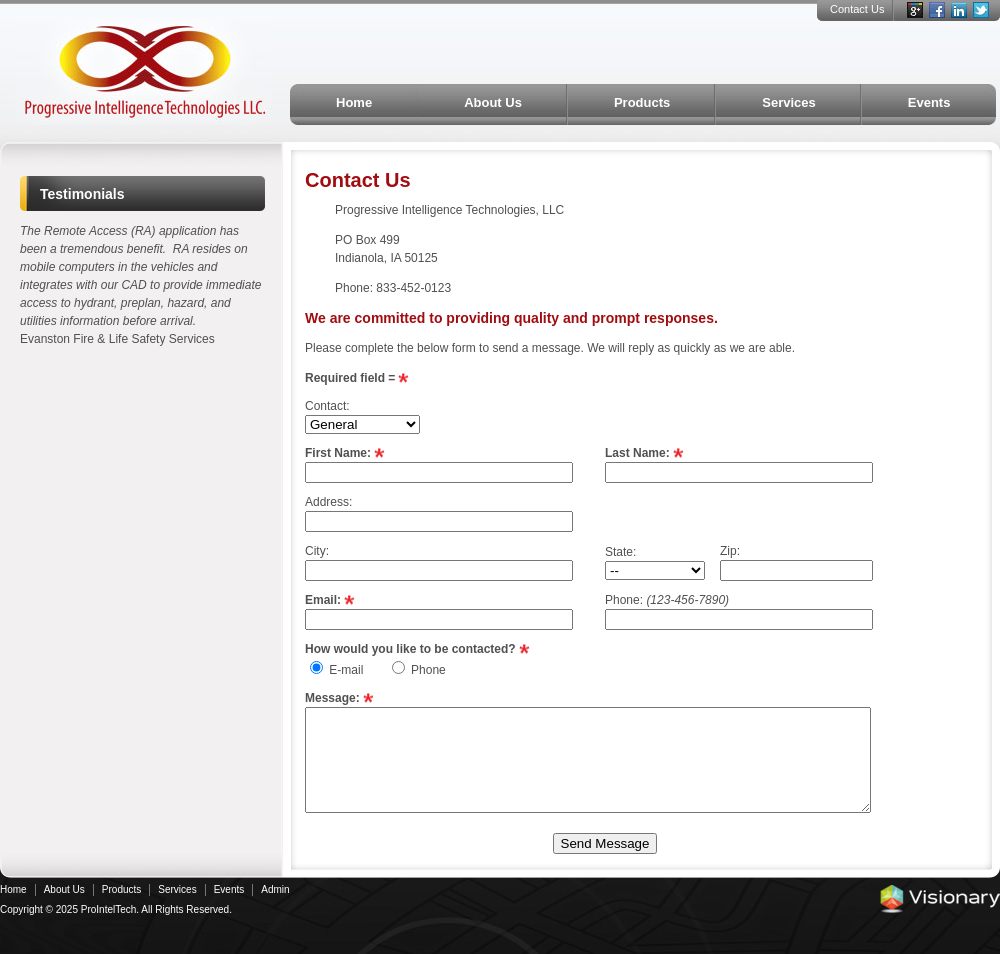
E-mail (346, 670)
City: (317, 551)
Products (642, 102)
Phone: (667, 600)
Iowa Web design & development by (940, 899)
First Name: (338, 453)
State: (620, 552)
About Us (493, 102)
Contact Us (857, 9)
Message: (332, 698)
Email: (323, 600)
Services (789, 102)
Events (929, 102)
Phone (428, 670)
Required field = (350, 378)
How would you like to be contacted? (410, 649)
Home (354, 102)
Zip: (730, 551)
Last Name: (637, 453)
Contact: (327, 406)
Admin (275, 889)
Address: (328, 502)
